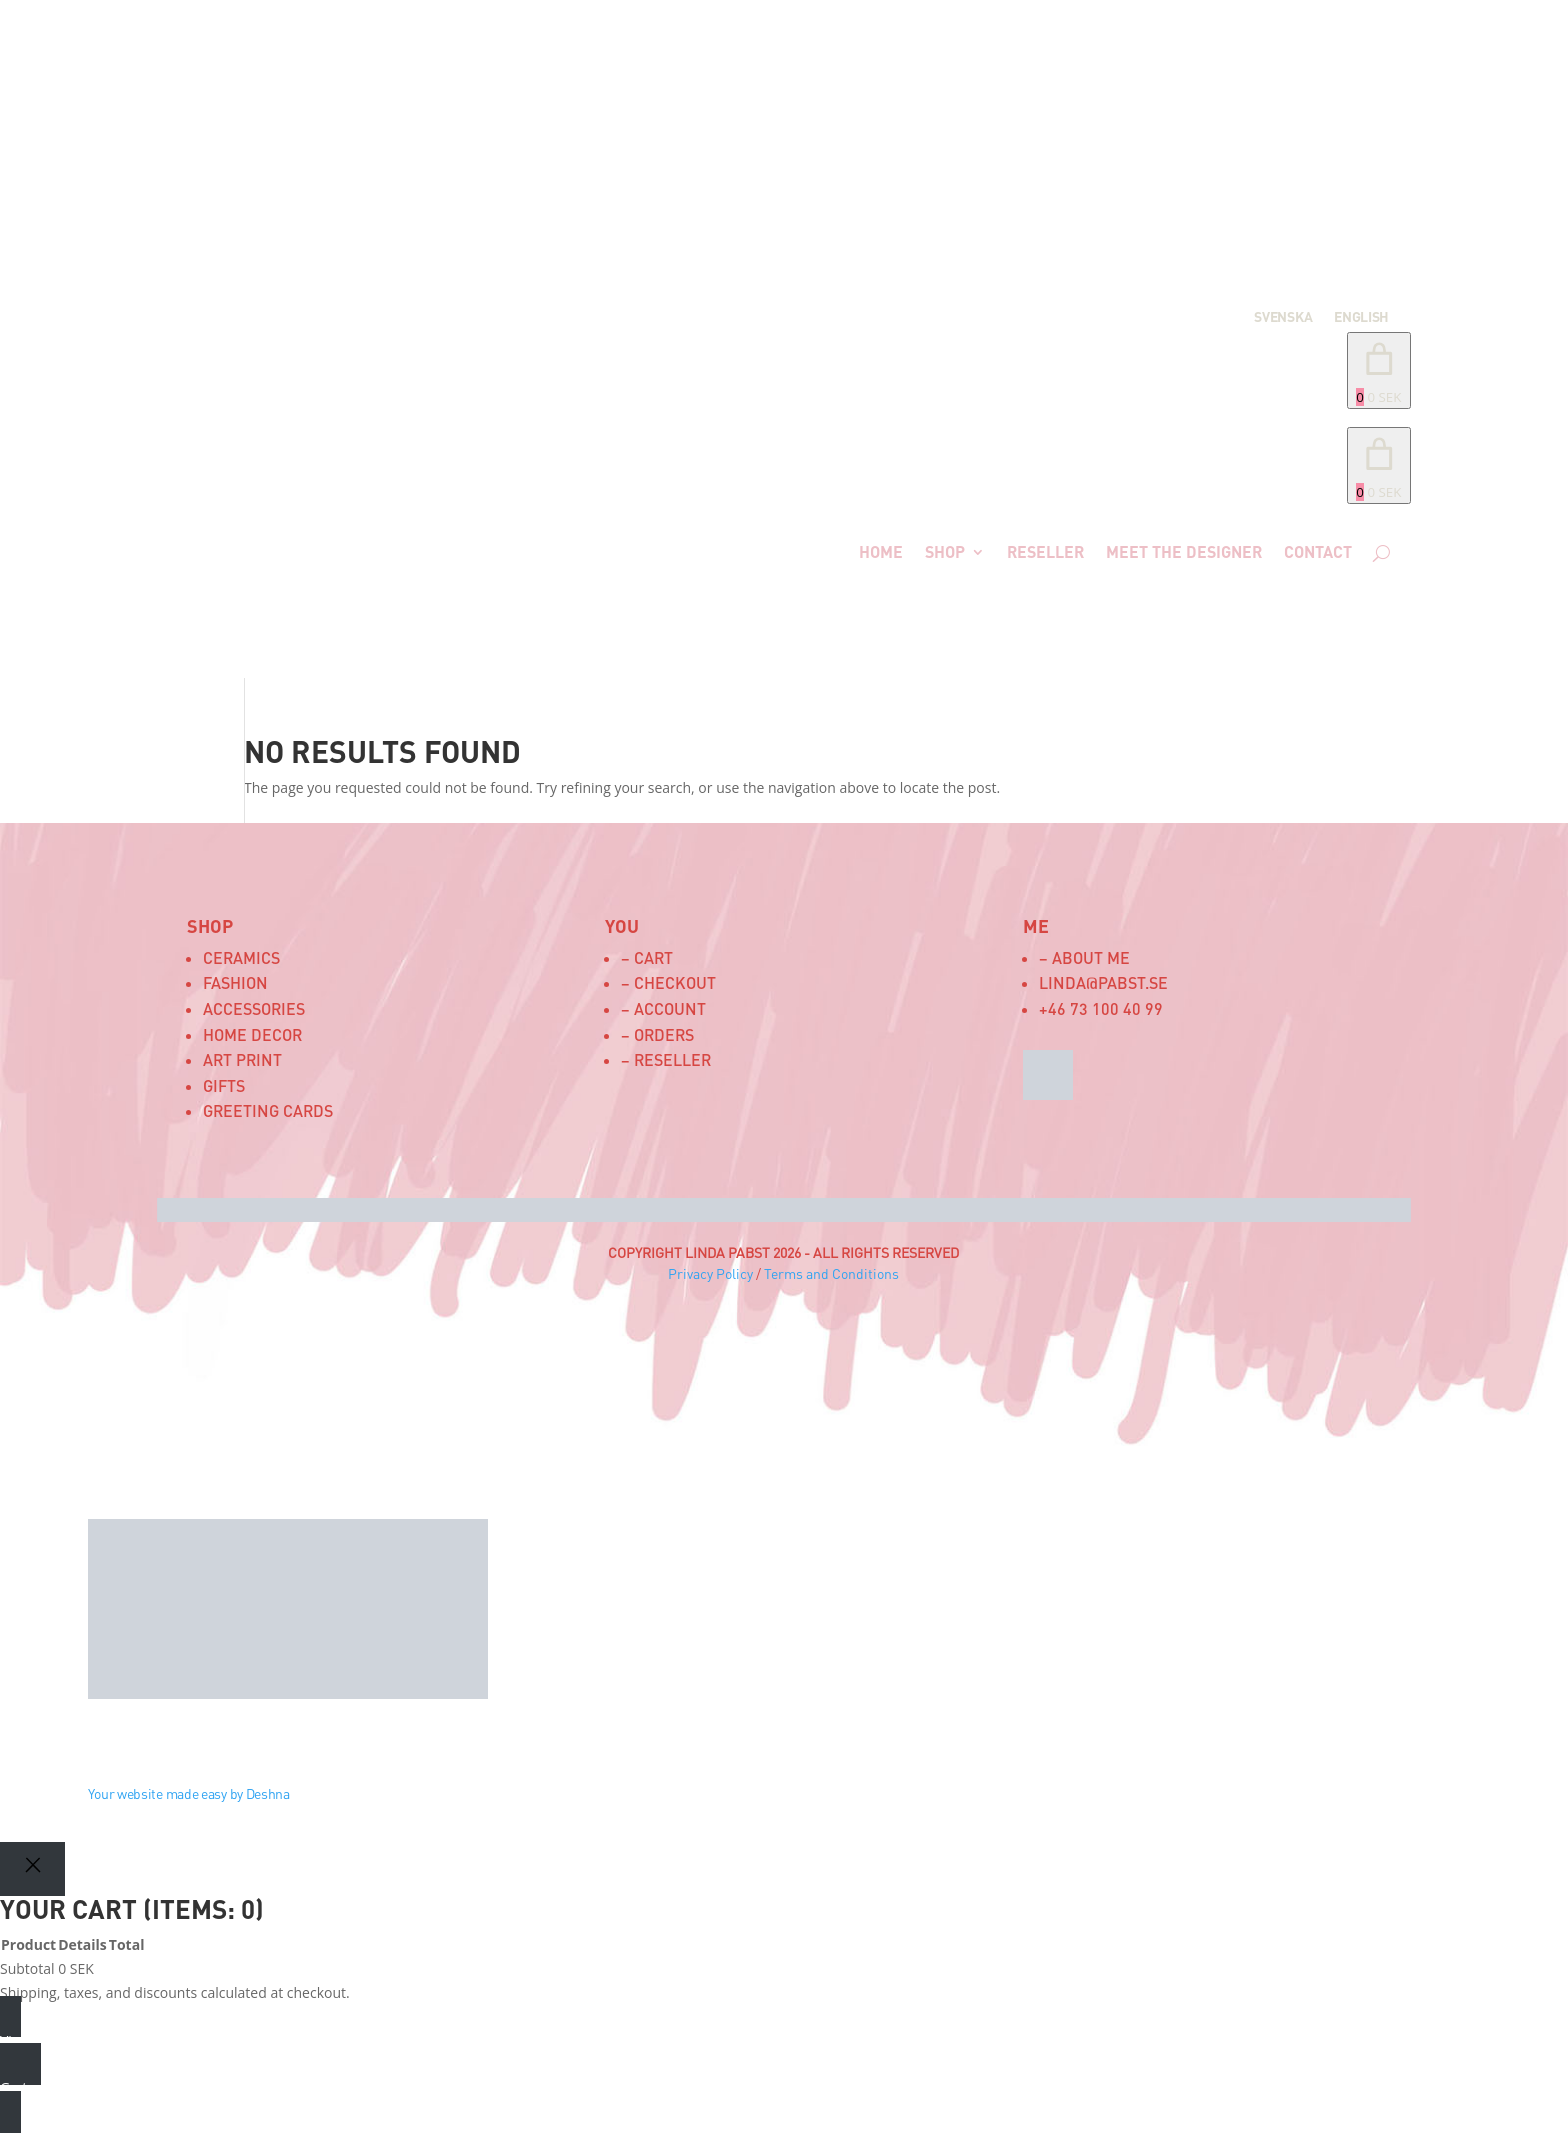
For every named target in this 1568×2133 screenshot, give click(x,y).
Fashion (235, 982)
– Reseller (666, 1059)
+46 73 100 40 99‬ (1101, 1008)
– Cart (647, 957)
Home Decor (252, 1034)
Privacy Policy (710, 1273)
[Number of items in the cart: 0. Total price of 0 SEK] (1379, 370)
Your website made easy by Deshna (188, 1793)
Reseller (1045, 551)
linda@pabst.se (1103, 982)
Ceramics (241, 957)
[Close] (32, 1868)
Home (881, 551)
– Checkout (668, 982)
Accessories (254, 1008)
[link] (1379, 465)
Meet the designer (1184, 551)
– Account (663, 1008)
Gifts (224, 1085)
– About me (1084, 957)
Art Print (242, 1059)
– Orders (657, 1034)
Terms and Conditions (831, 1273)
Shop (945, 551)
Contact (1318, 551)
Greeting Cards (268, 1110)
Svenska (1283, 317)
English (1361, 317)
